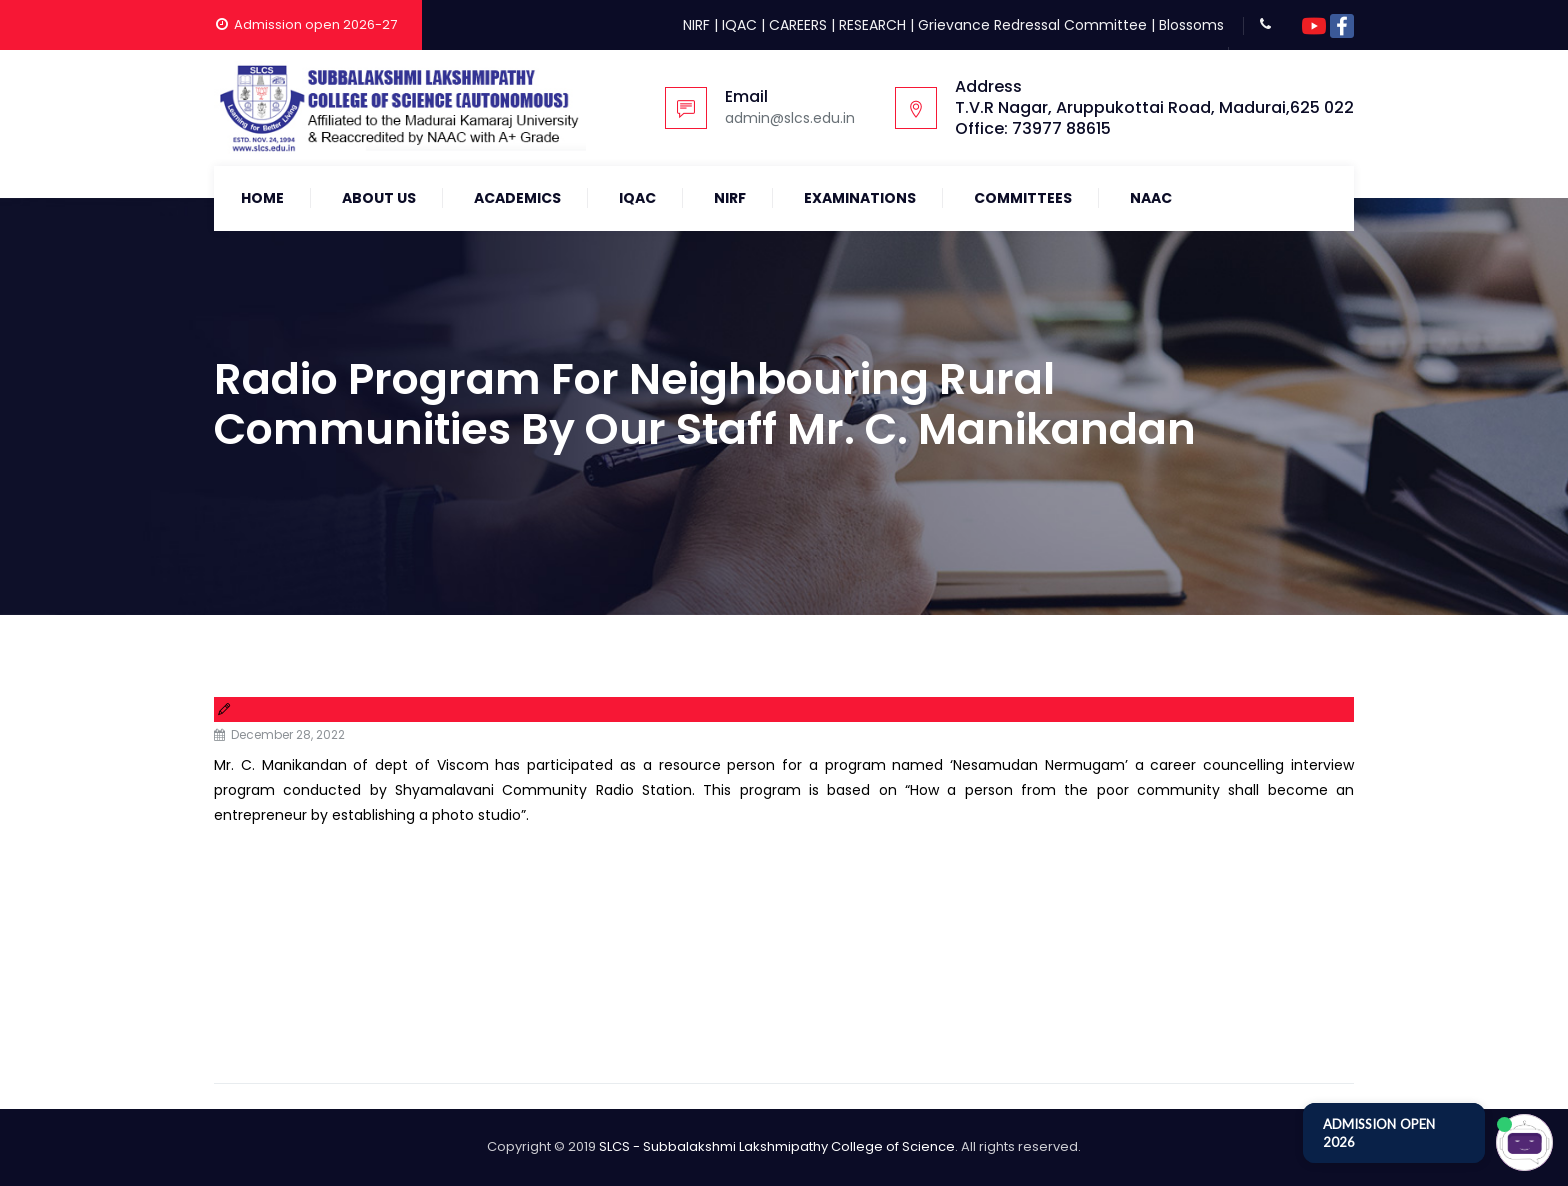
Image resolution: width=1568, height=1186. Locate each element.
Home (262, 198)
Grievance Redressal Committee (1032, 25)
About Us (379, 198)
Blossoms (1191, 25)
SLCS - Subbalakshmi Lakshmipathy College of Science (777, 1146)
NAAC (1151, 198)
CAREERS (798, 25)
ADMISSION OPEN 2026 (1379, 1133)
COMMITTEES (1023, 198)
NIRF (696, 25)
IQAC (739, 25)
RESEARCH (872, 25)
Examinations (860, 198)
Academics (517, 198)
